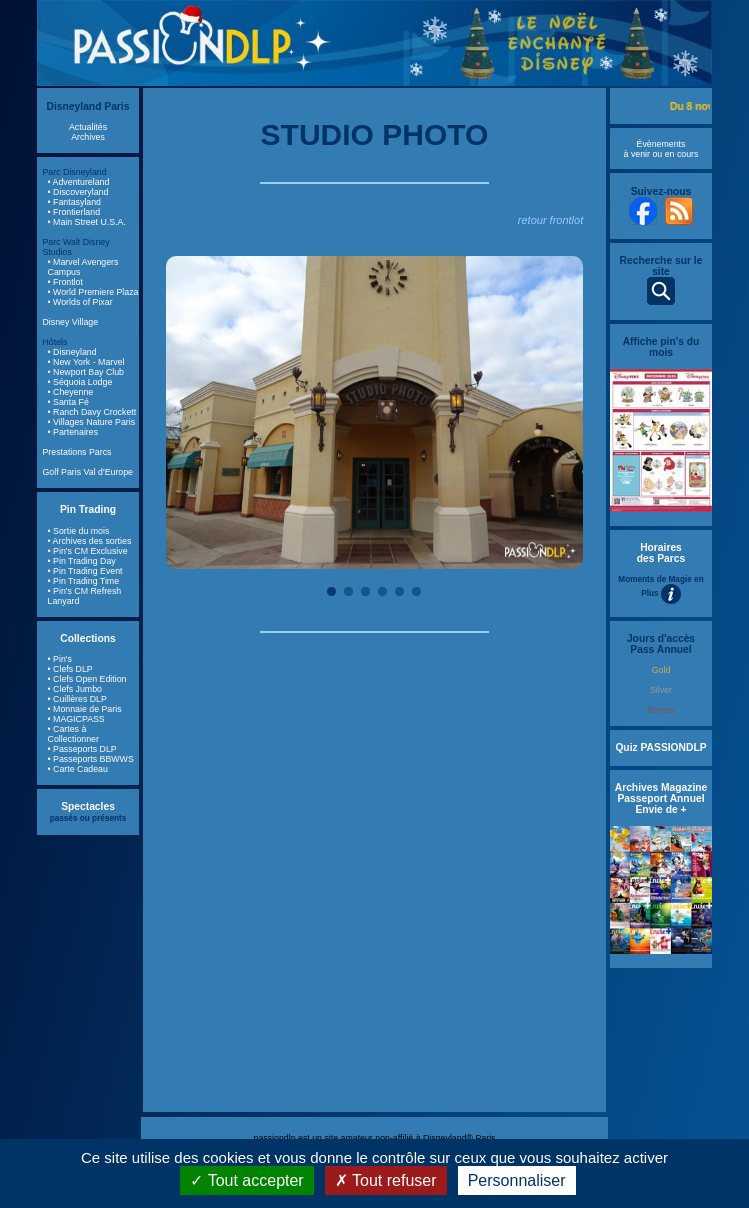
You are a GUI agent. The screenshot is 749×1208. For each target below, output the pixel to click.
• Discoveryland (78, 192)
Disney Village (71, 322)
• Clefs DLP (70, 669)
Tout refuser (386, 1180)
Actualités (88, 127)
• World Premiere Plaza (93, 292)
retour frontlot (550, 220)
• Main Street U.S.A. (87, 222)
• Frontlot (65, 282)
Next (553, 413)
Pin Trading (88, 509)
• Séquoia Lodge (80, 382)
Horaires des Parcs (661, 553)
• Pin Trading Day (82, 561)
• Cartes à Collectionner (73, 734)
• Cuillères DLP (77, 699)
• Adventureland (79, 182)
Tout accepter (246, 1180)
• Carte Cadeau (78, 769)
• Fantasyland (74, 202)
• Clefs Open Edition (87, 679)
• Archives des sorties (90, 541)
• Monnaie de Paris (85, 709)
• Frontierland (74, 212)
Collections (87, 638)
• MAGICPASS (76, 719)
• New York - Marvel (86, 362)
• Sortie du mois (79, 531)
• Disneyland (72, 352)
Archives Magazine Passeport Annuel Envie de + (661, 798)
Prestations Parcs (77, 452)
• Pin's (60, 659)
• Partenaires (73, 432)
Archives (88, 137)
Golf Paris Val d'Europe (88, 472)
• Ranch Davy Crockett (92, 412)
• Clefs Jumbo (75, 689)
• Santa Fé (68, 402)
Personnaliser (517, 1180)
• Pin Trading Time (84, 581)
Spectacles (88, 806)
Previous (196, 413)
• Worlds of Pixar (80, 302)
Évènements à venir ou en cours (661, 149)
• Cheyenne (71, 392)
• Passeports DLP (82, 749)
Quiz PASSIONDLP (660, 747)
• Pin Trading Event (85, 571)
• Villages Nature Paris (92, 422)
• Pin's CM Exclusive (88, 551)
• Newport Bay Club (86, 372)
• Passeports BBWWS (91, 759)
